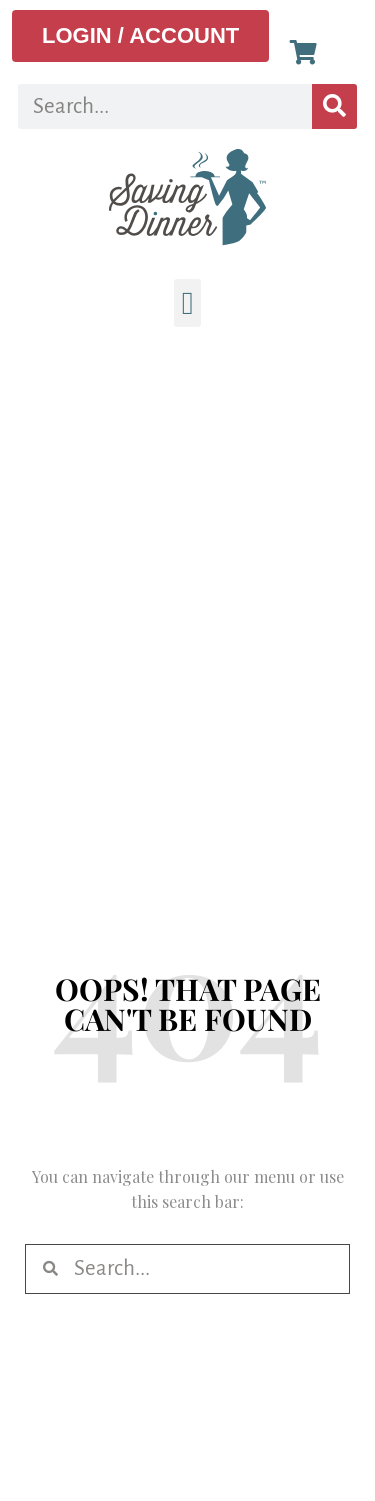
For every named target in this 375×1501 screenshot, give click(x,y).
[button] (188, 303)
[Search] (334, 106)
